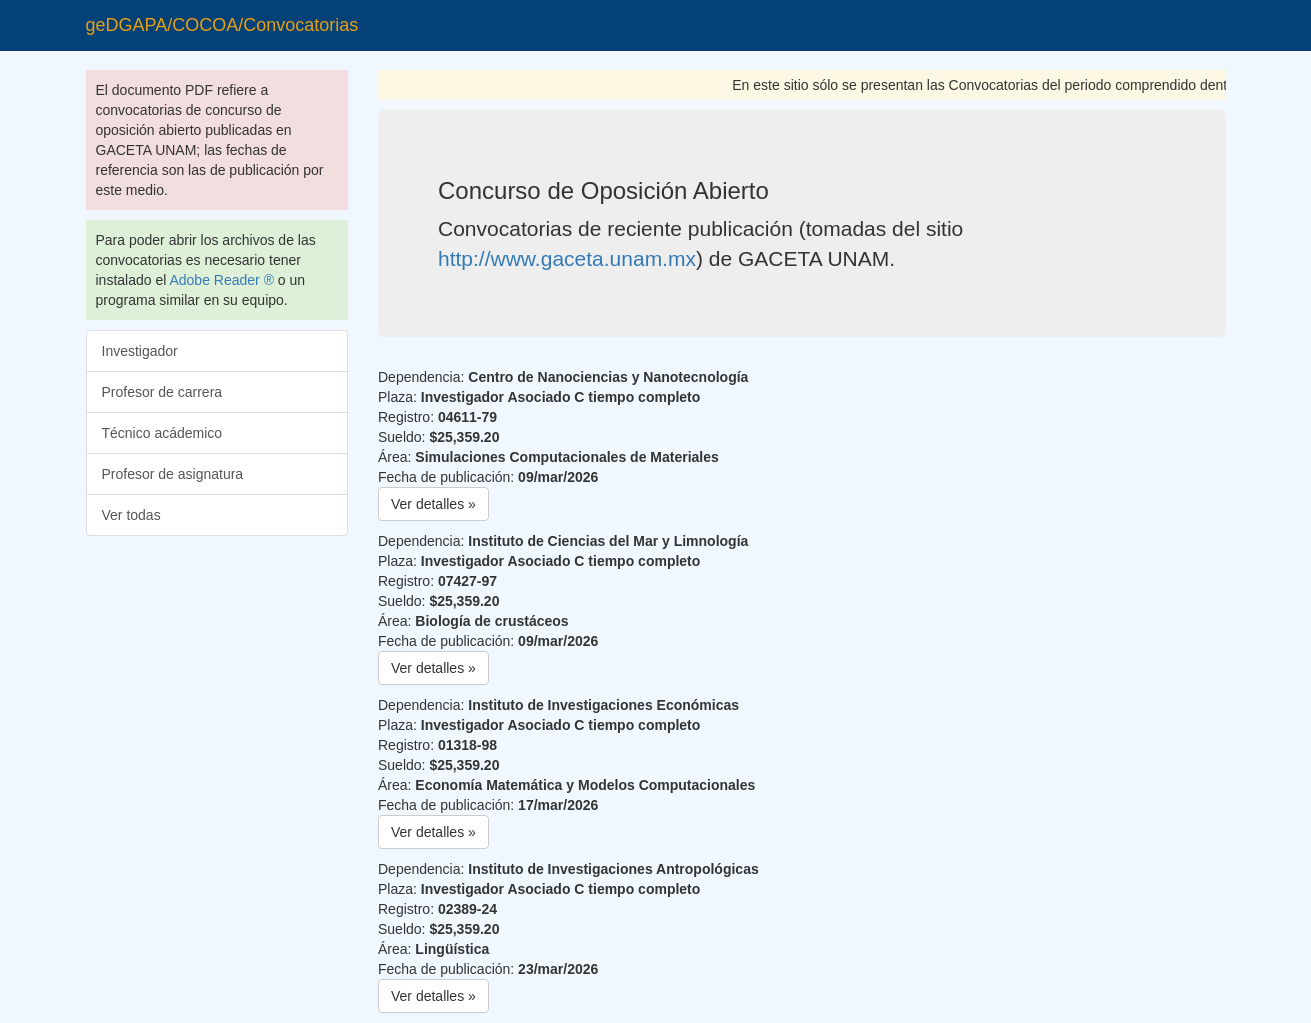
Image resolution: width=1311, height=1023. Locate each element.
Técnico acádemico (162, 433)
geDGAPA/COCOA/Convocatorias (222, 25)
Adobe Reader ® (221, 280)
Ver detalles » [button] (433, 504)
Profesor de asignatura (173, 474)
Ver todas (131, 515)
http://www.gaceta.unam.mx (567, 258)
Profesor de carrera (162, 392)
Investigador (140, 351)
